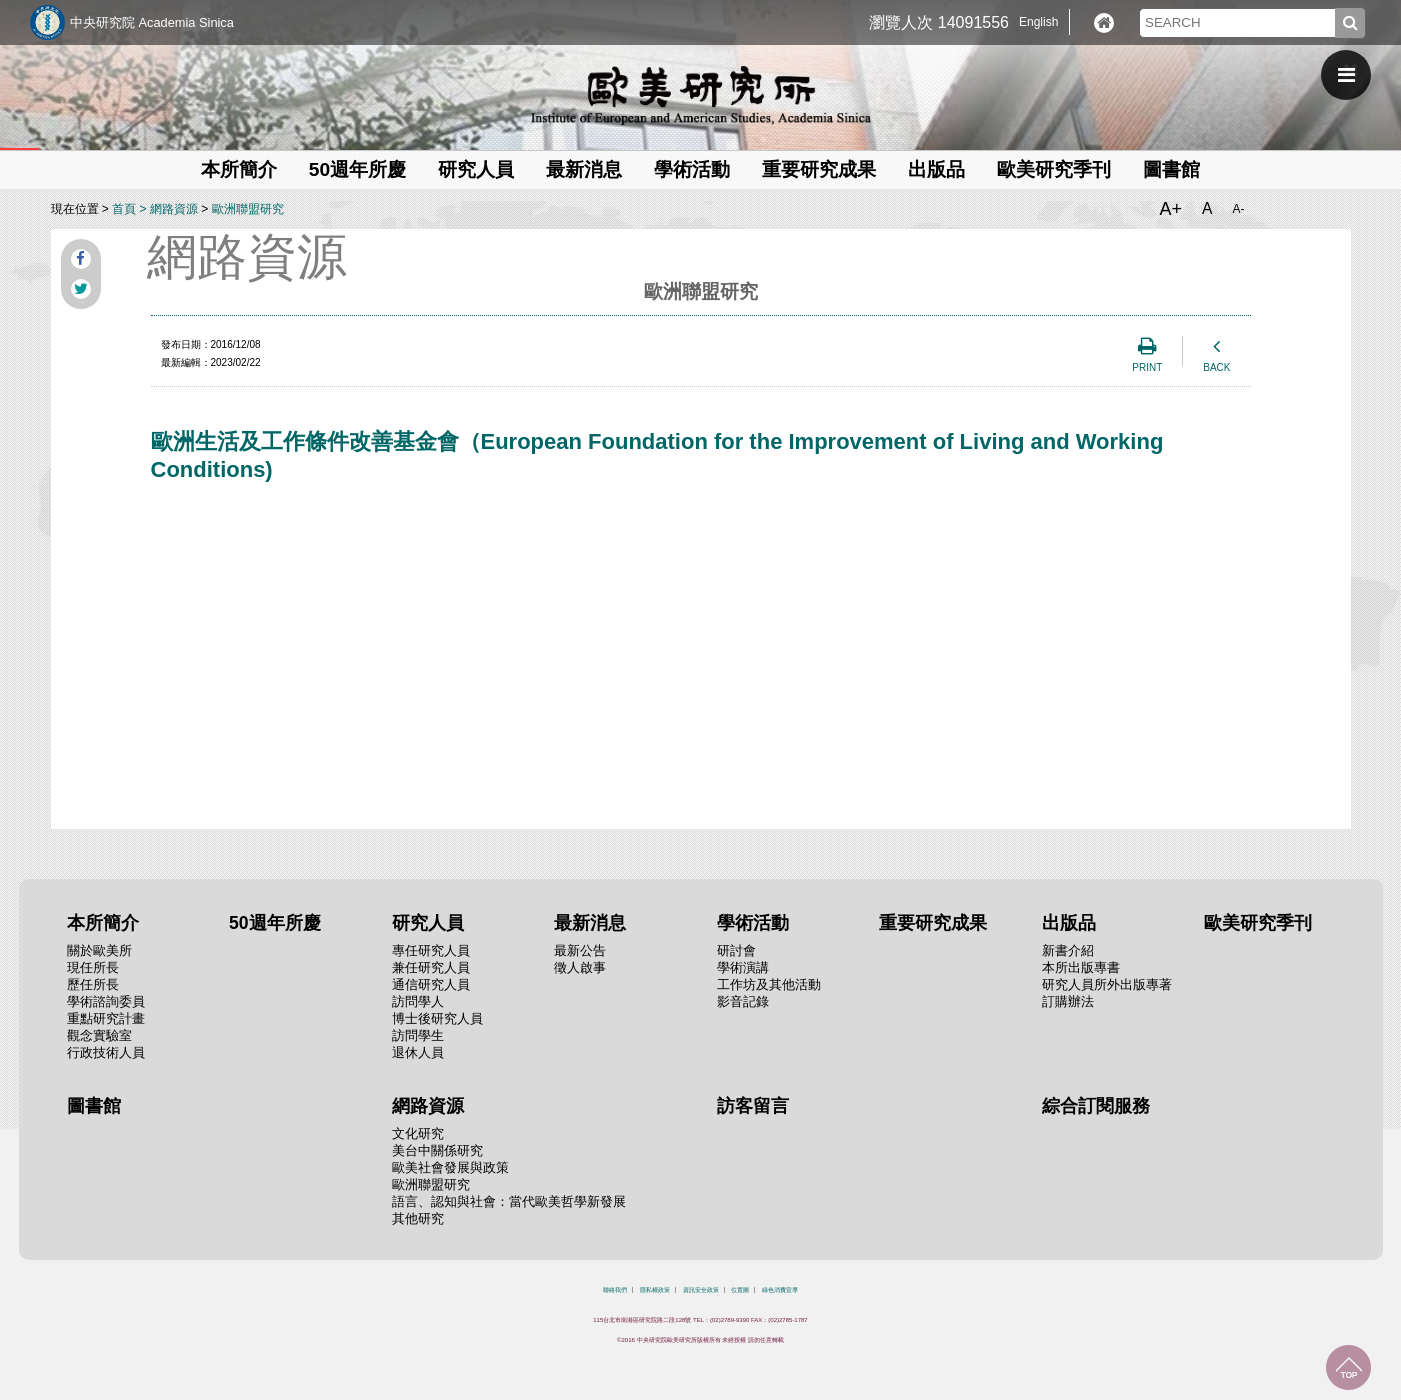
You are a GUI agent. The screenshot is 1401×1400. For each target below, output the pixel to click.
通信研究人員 (431, 984)
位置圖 (740, 1290)
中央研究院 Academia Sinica (152, 22)
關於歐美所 (99, 950)
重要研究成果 (819, 169)
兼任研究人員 (431, 967)
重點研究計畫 (106, 1018)
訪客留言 (753, 1106)
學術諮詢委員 (106, 1001)
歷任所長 (93, 984)
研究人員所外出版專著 (1107, 984)
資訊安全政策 (701, 1290)
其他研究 (418, 1218)
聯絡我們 (615, 1290)
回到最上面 (1348, 1367)
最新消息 (584, 169)
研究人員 (476, 169)
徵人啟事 (580, 967)
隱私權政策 (655, 1290)
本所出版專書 (1081, 967)
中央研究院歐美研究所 (701, 95)
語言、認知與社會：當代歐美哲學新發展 (509, 1201)
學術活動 (692, 169)
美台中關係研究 (437, 1150)
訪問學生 (418, 1035)
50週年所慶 (357, 169)
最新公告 (580, 950)
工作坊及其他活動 (769, 984)
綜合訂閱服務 (1096, 1106)
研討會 (736, 950)
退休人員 (418, 1052)
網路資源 (174, 209)
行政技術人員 (106, 1052)
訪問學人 (418, 1001)
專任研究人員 (431, 950)
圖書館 (1171, 169)
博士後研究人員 (437, 1018)
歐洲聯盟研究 (248, 209)
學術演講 (743, 967)
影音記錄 (743, 1001)
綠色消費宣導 (780, 1290)
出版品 (936, 169)
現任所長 (93, 967)
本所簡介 (239, 169)
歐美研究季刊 (1054, 169)
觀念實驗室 (99, 1035)
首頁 (124, 209)
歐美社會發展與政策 (450, 1167)
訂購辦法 (1068, 1001)
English (1038, 22)
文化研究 (418, 1133)
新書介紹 (1068, 950)
